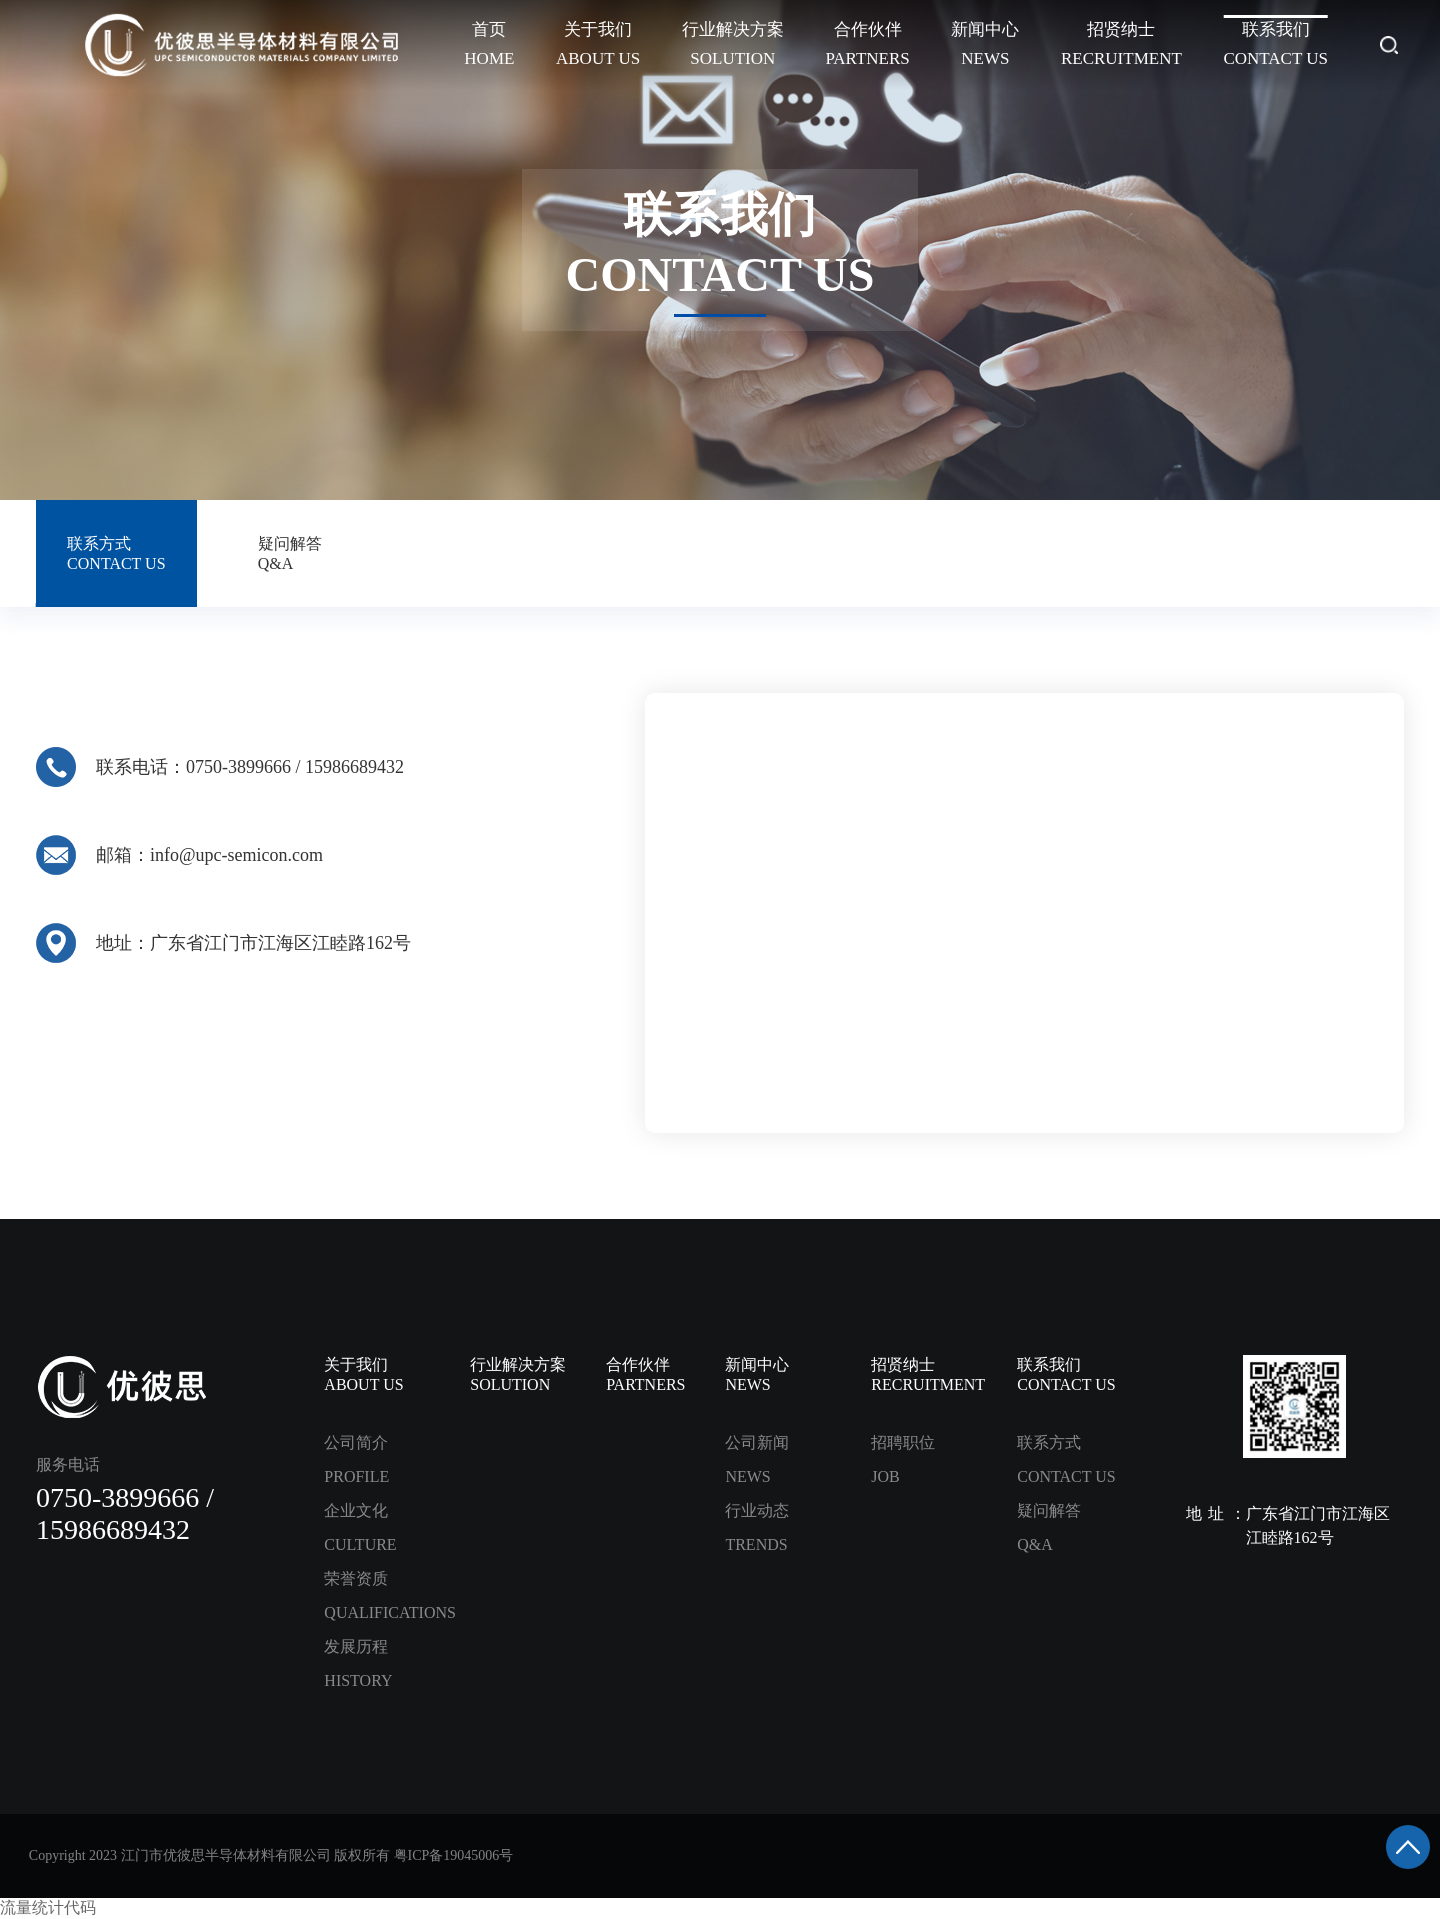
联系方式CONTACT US (116, 553)
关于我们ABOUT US (598, 44)
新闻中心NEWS (985, 44)
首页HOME (489, 44)
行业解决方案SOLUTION (733, 44)
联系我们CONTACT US (1275, 44)
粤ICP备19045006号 (454, 1855)
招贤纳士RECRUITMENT (1121, 44)
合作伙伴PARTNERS (867, 44)
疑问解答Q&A (290, 553)
